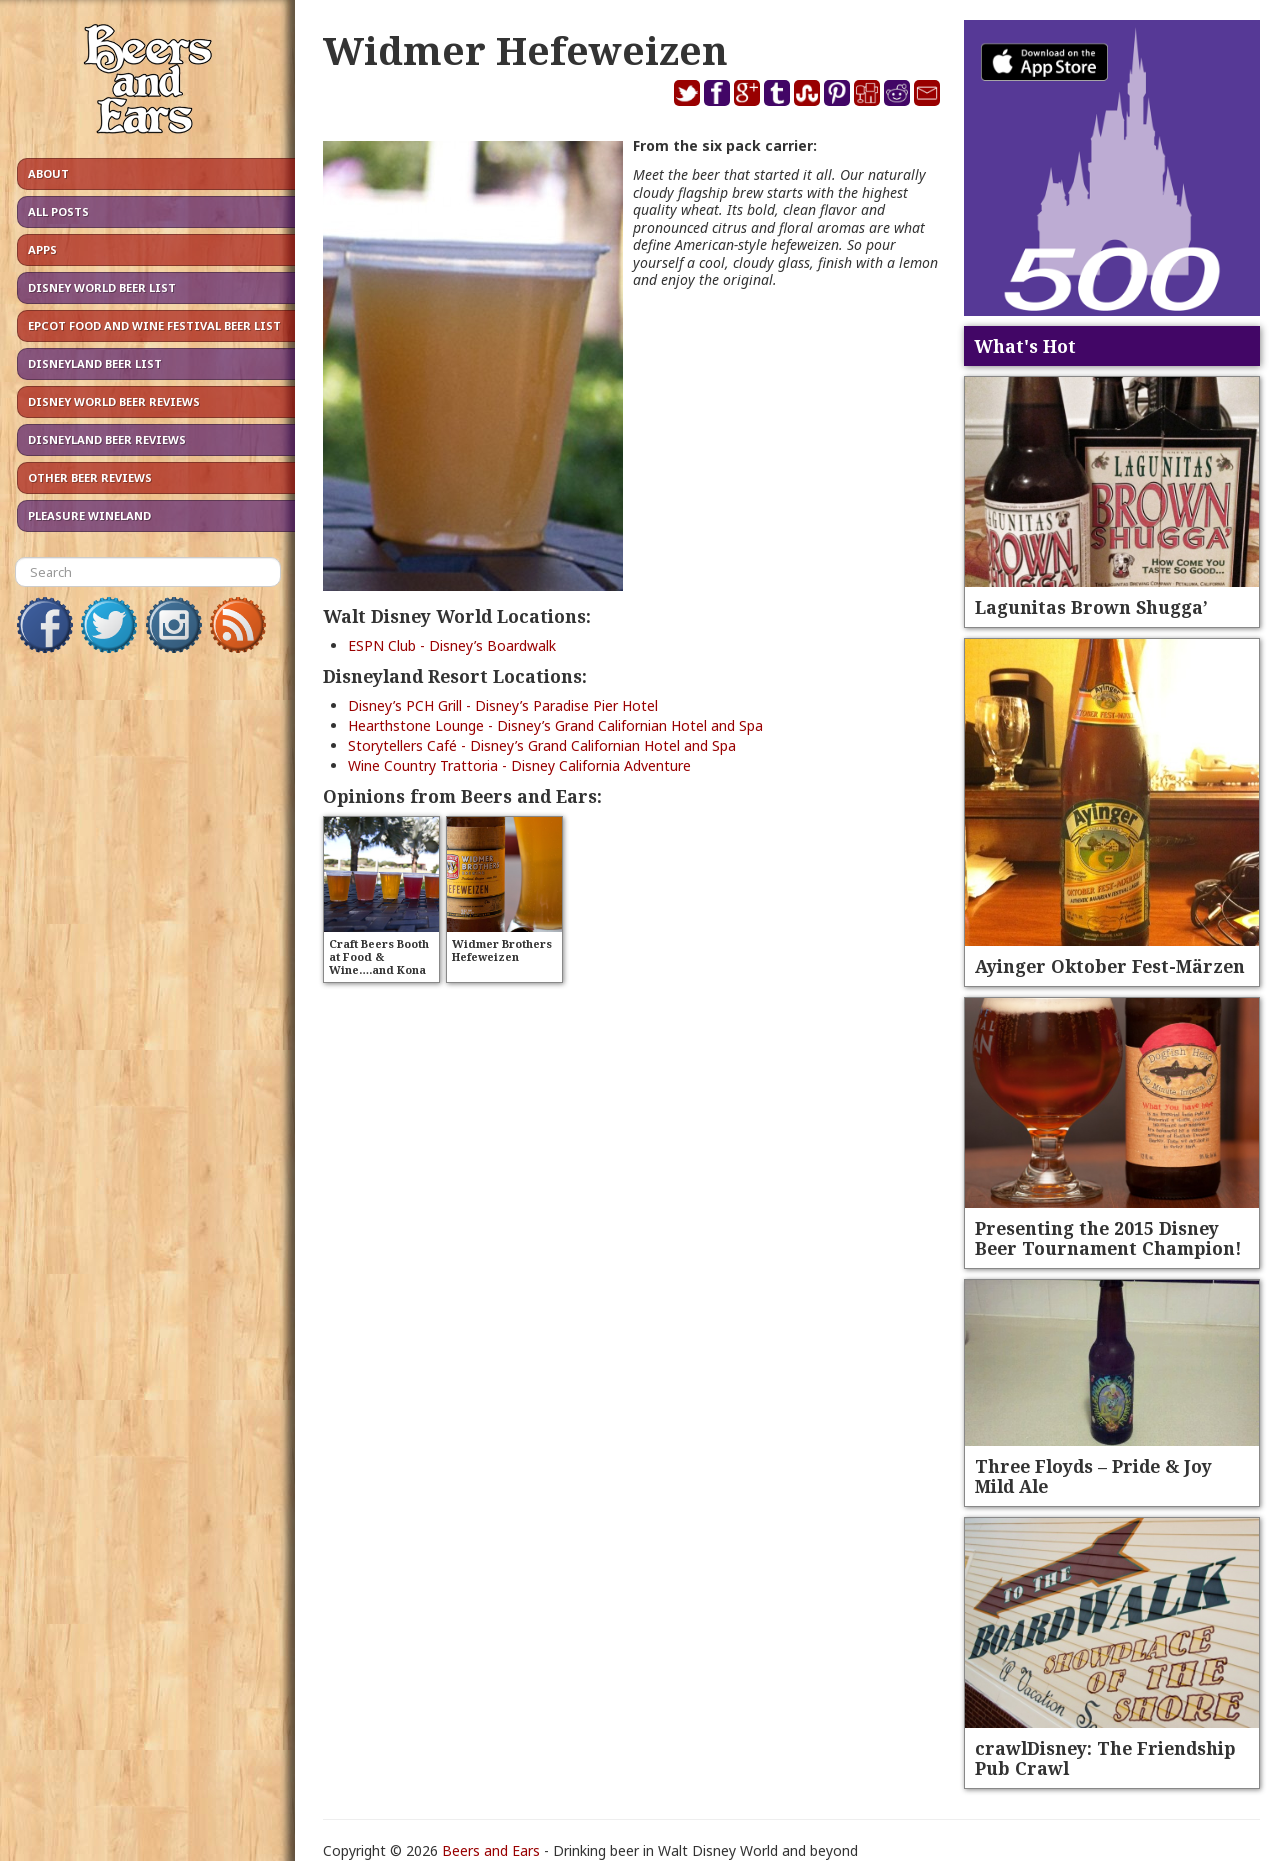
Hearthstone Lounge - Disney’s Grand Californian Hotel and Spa (555, 725)
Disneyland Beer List (95, 363)
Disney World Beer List (102, 287)
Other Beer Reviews (90, 477)
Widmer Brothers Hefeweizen (502, 950)
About (48, 173)
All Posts (58, 211)
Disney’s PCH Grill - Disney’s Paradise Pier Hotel (503, 705)
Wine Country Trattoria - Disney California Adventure (519, 765)
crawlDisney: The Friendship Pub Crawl (1105, 1758)
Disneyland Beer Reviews (107, 439)
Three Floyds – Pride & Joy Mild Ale (1093, 1476)
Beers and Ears (491, 1850)
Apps (42, 249)
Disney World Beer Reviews (114, 401)
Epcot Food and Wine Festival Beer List (154, 325)
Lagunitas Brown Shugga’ (1091, 607)
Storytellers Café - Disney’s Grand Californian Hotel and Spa (542, 745)
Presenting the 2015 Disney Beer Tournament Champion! (1108, 1238)
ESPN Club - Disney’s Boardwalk (452, 645)
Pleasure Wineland (89, 515)
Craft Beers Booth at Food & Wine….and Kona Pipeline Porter (379, 963)
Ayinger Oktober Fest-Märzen (1110, 966)
